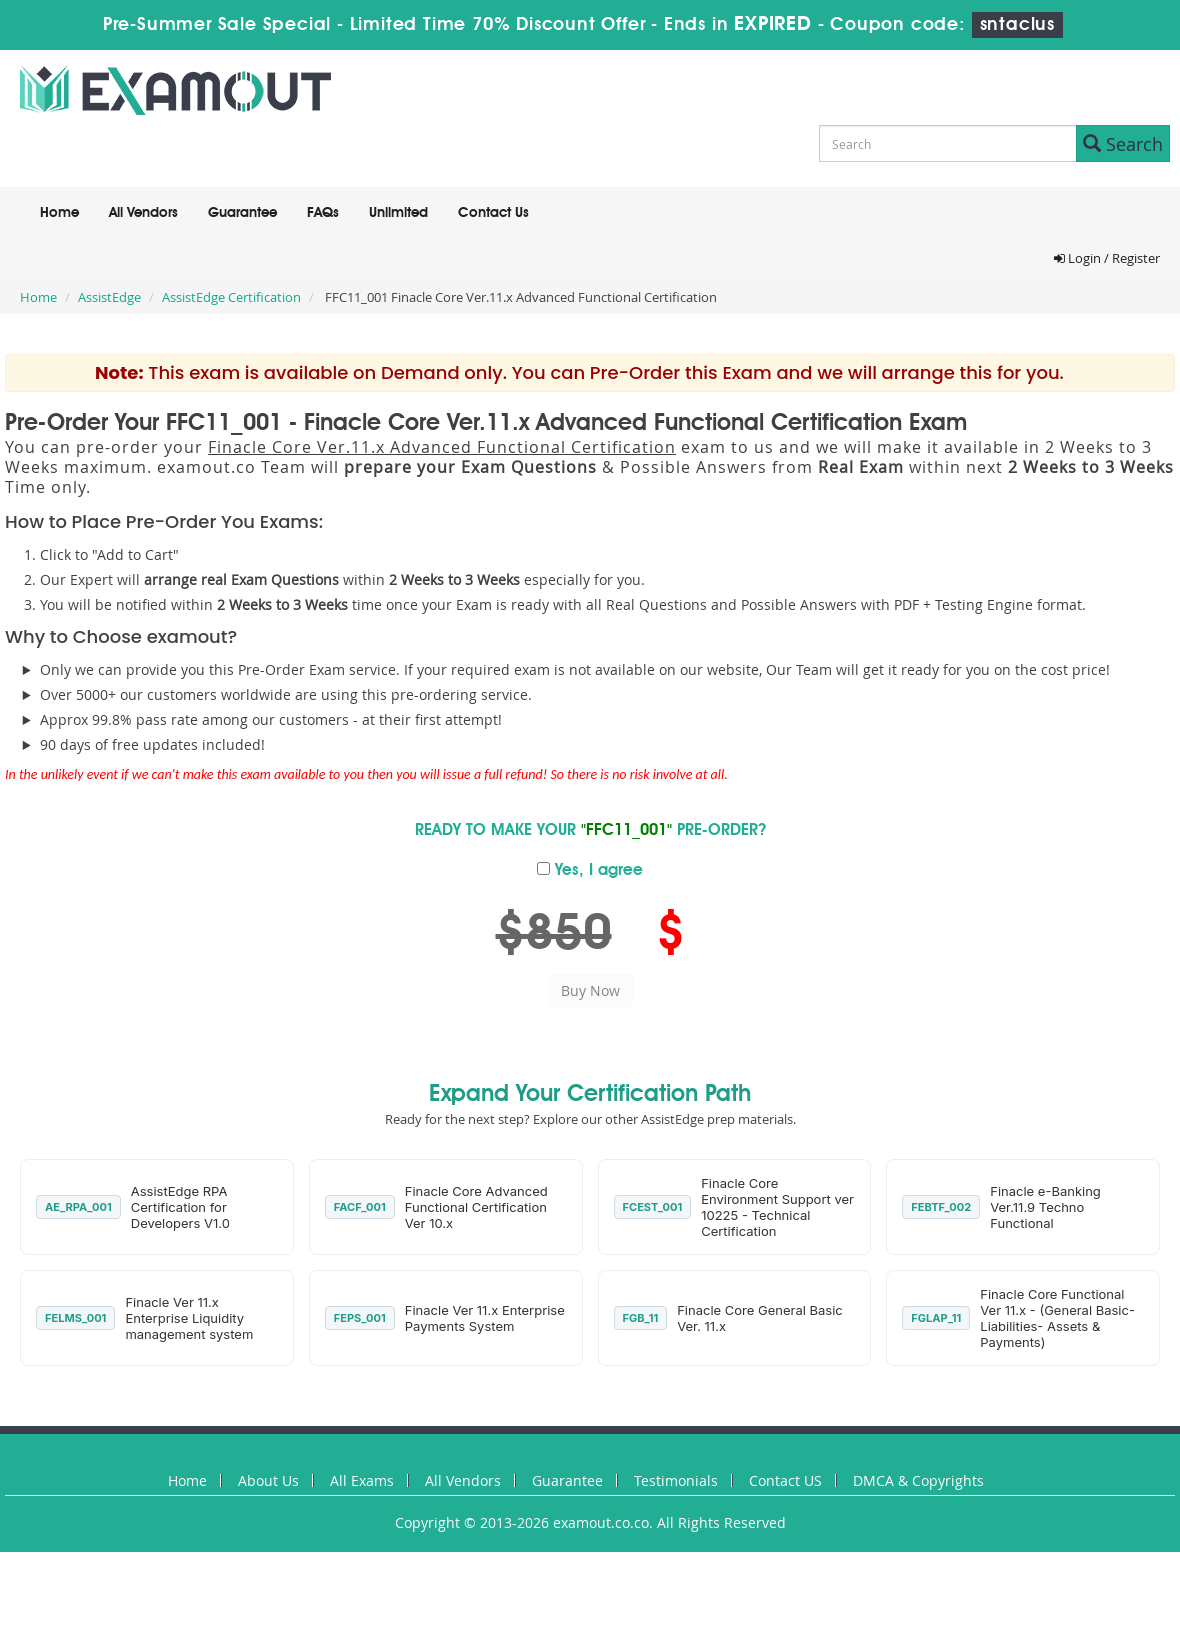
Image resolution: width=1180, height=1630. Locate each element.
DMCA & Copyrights (918, 1480)
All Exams (362, 1480)
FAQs (323, 213)
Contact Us (493, 213)
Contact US (785, 1480)
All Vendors (143, 213)
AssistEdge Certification (231, 297)
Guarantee (242, 213)
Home (59, 213)
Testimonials (676, 1480)
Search (1123, 144)
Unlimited (398, 213)
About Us (268, 1480)
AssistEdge (109, 297)
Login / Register (1107, 258)
